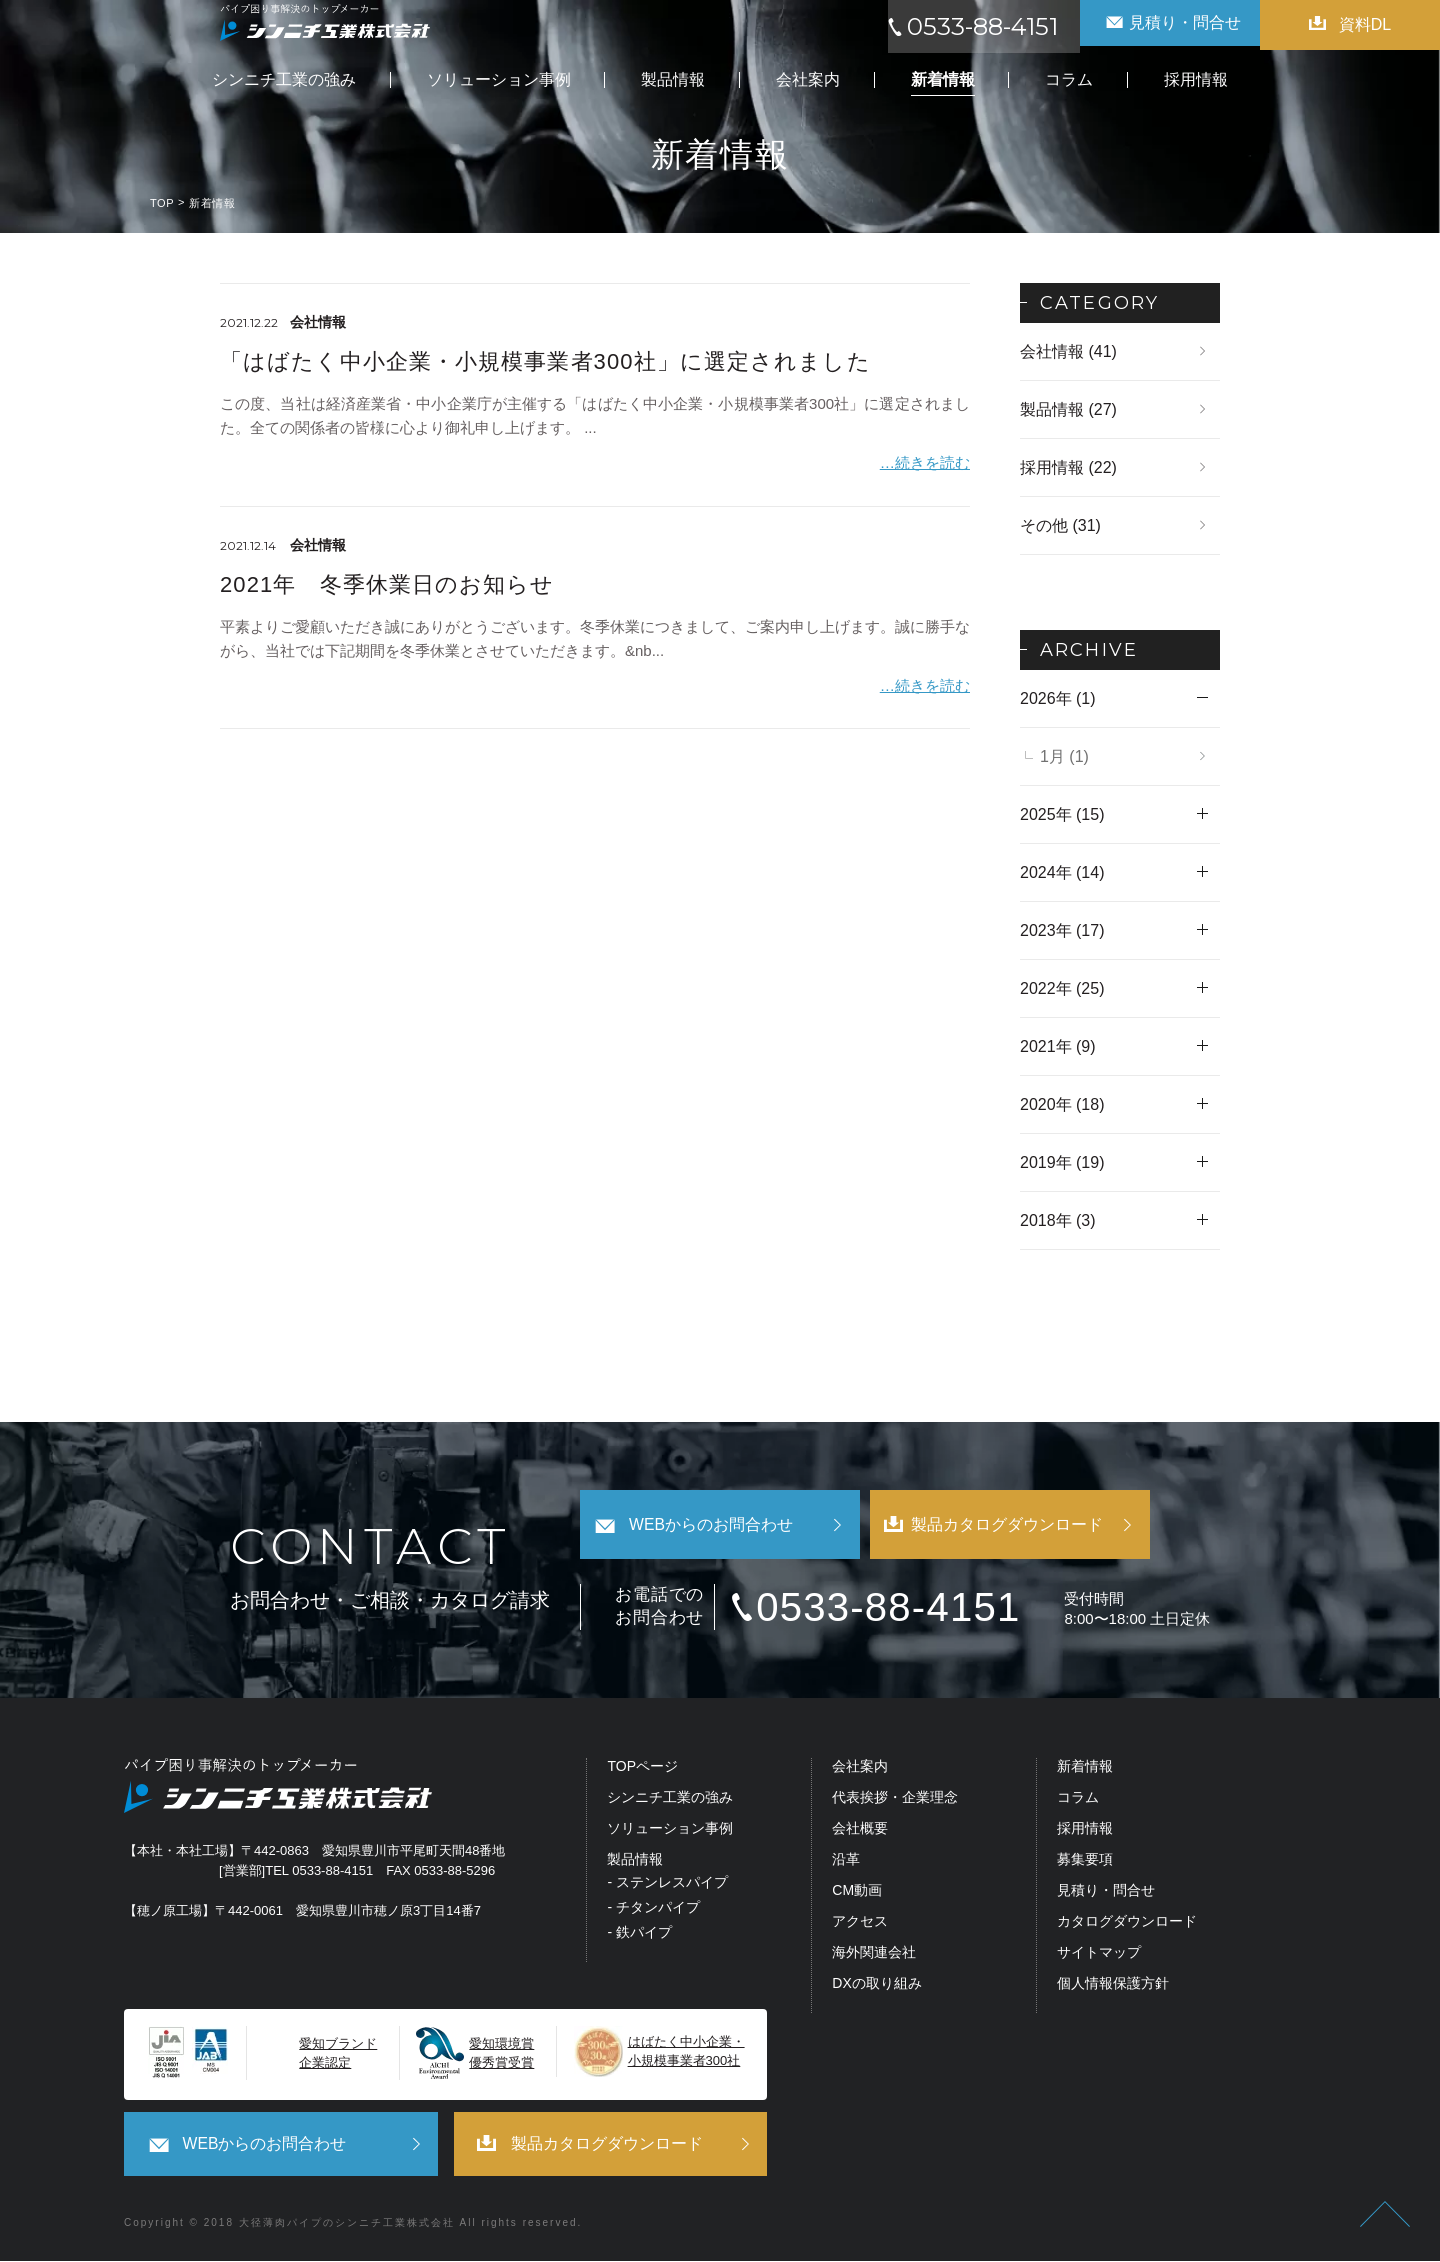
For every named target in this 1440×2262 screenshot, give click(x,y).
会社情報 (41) (1068, 351)
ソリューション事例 (670, 1831)
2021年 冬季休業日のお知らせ (387, 582)
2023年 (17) (1062, 930)
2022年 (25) (1062, 988)
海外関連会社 (874, 1955)
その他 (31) (1060, 525)
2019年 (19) (1062, 1162)
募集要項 (1085, 1862)
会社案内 (860, 1769)
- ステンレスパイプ (667, 1885)
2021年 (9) (1058, 1046)
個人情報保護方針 (1113, 1986)
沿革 (846, 1862)
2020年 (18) (1062, 1104)
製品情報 (635, 1862)
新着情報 (1085, 1769)
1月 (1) (1064, 756)
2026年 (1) (1058, 698)
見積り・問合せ (1106, 1893)
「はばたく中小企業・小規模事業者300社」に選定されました (545, 361)
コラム (1078, 1800)
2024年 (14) (1062, 872)
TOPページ (642, 1769)
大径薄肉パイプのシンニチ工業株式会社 (347, 2223)
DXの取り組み (876, 1986)
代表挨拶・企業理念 (895, 1800)
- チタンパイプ (653, 1910)
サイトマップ (1099, 1955)
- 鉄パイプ (639, 1935)
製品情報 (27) (1068, 409)
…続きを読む (925, 461)
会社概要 (860, 1831)
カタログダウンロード (1127, 1924)
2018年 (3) (1058, 1220)
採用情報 (1085, 1831)
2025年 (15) (1062, 814)
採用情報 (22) (1068, 467)
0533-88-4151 (903, 1609)
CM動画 (857, 1893)
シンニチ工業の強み (670, 1800)
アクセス (860, 1924)
